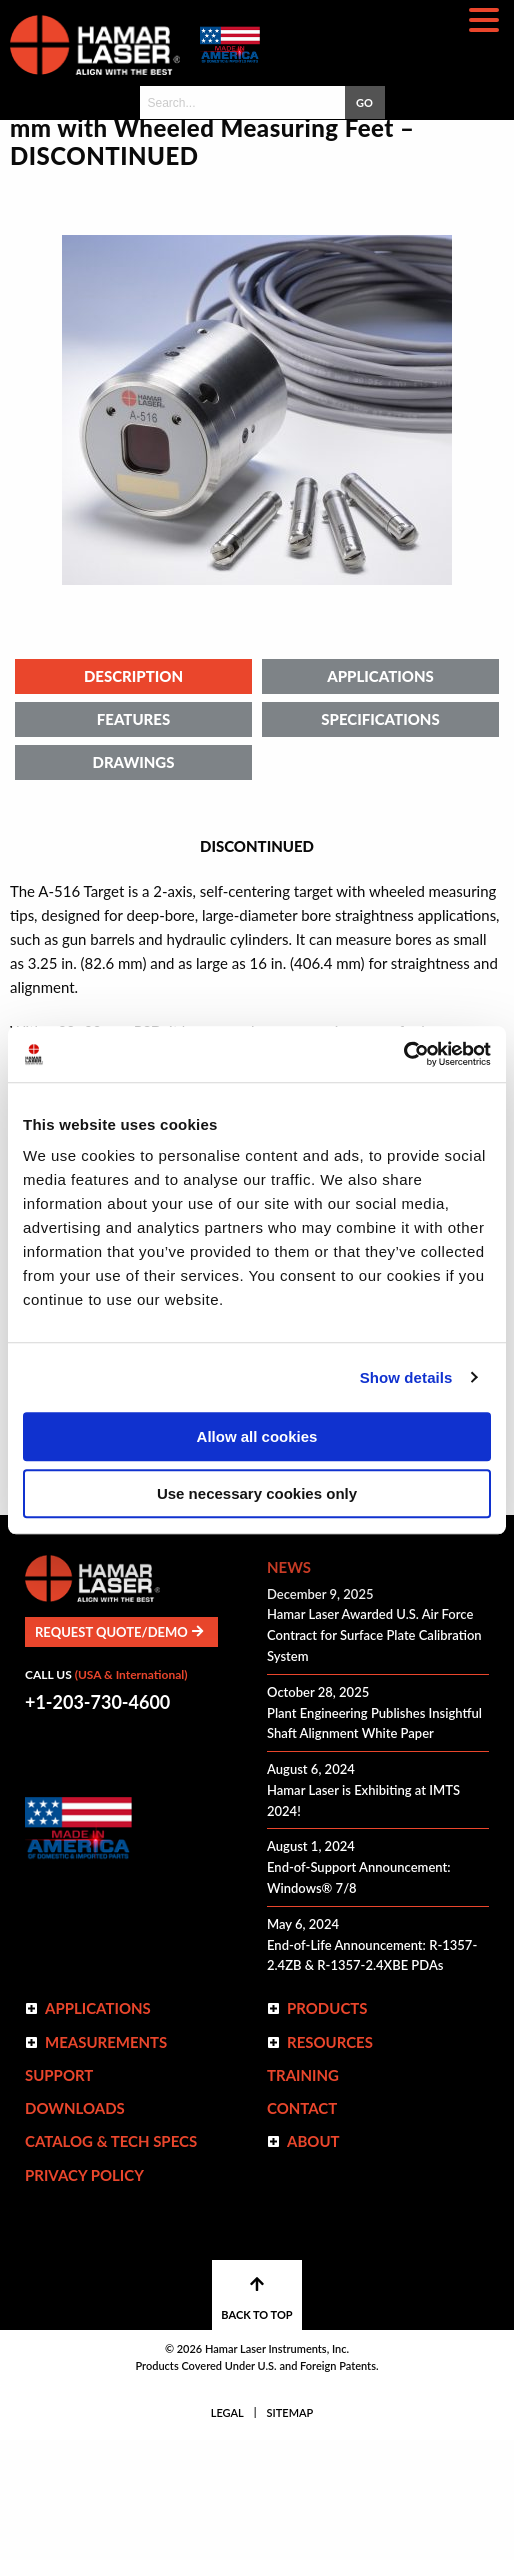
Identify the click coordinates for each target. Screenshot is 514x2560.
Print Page (445, 1466)
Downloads (75, 2228)
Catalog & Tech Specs (111, 2261)
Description (133, 796)
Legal (227, 2532)
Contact (302, 2228)
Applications (380, 796)
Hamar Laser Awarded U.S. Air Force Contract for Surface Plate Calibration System (374, 1755)
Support (59, 2195)
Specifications (380, 839)
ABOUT (313, 2261)
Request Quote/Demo (119, 1752)
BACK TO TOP (256, 2418)
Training (303, 2195)
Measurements (106, 2162)
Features (133, 839)
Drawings (133, 882)
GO (364, 102)
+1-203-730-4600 (97, 1822)
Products (327, 2128)
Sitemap (290, 2532)
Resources (330, 2162)
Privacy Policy (84, 2295)
